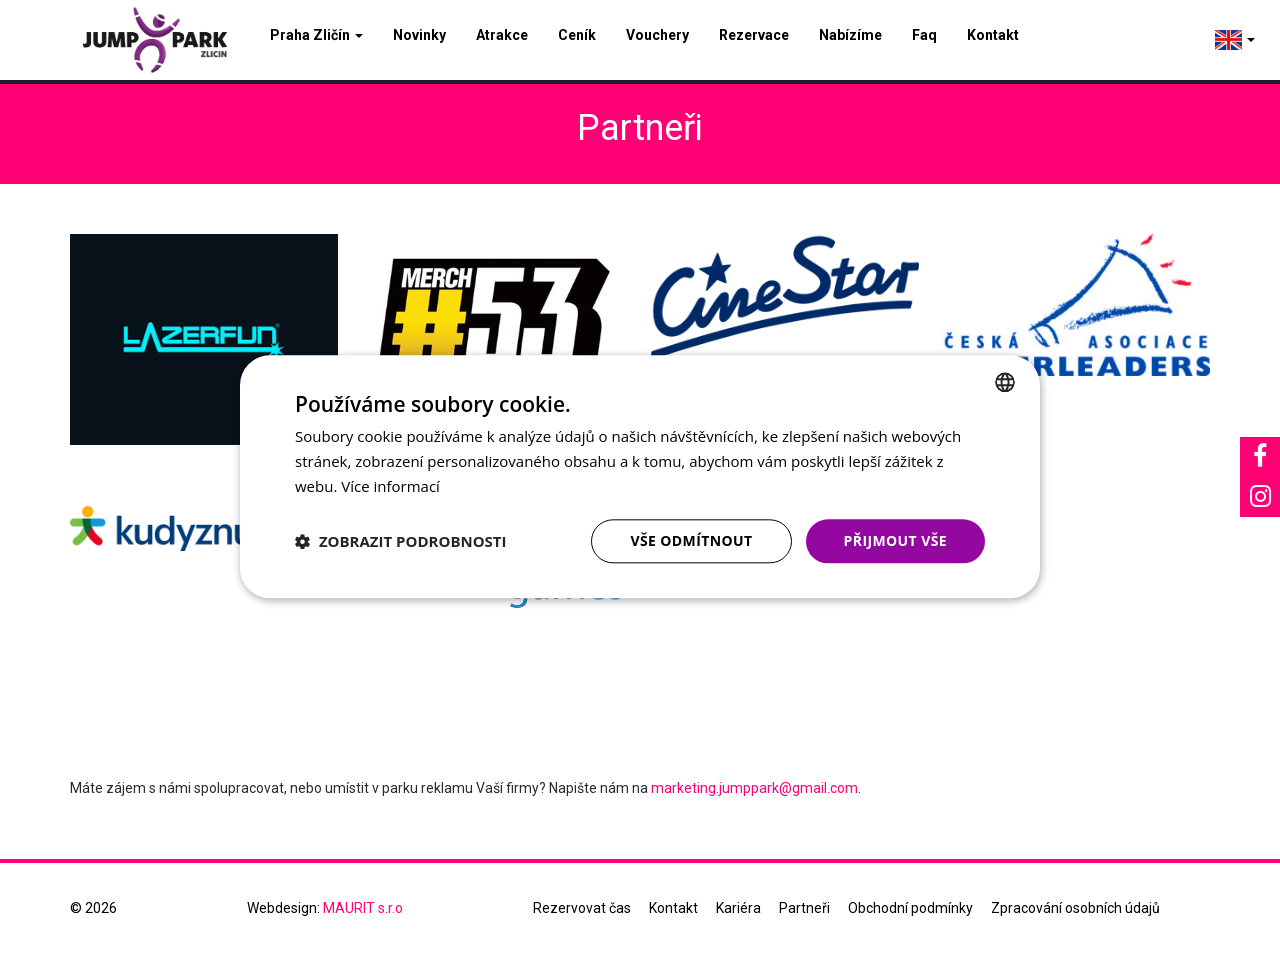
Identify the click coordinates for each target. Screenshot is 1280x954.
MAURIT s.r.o (363, 908)
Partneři (804, 908)
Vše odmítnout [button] (691, 540)
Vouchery (657, 35)
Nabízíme (850, 35)
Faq (924, 35)
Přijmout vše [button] (895, 540)
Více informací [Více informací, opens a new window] (390, 486)
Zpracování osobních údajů (1075, 908)
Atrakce (502, 35)
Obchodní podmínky (910, 908)
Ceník (577, 35)
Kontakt (993, 35)
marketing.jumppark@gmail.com (754, 788)
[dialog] (640, 476)
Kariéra (738, 908)
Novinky (419, 35)
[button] (401, 541)
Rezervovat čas (582, 908)
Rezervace (754, 35)
